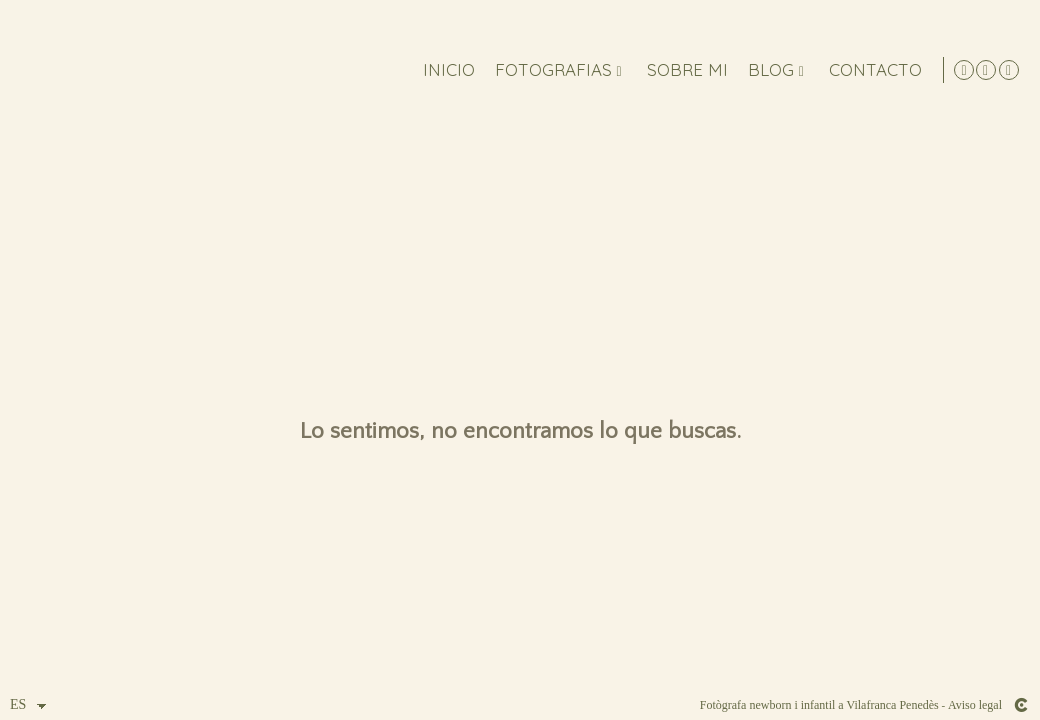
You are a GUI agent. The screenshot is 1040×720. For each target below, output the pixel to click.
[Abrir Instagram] (986, 70)
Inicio (445, 70)
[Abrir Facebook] (1009, 70)
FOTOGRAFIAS (549, 70)
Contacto (871, 70)
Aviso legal (975, 705)
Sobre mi (683, 70)
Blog (767, 70)
